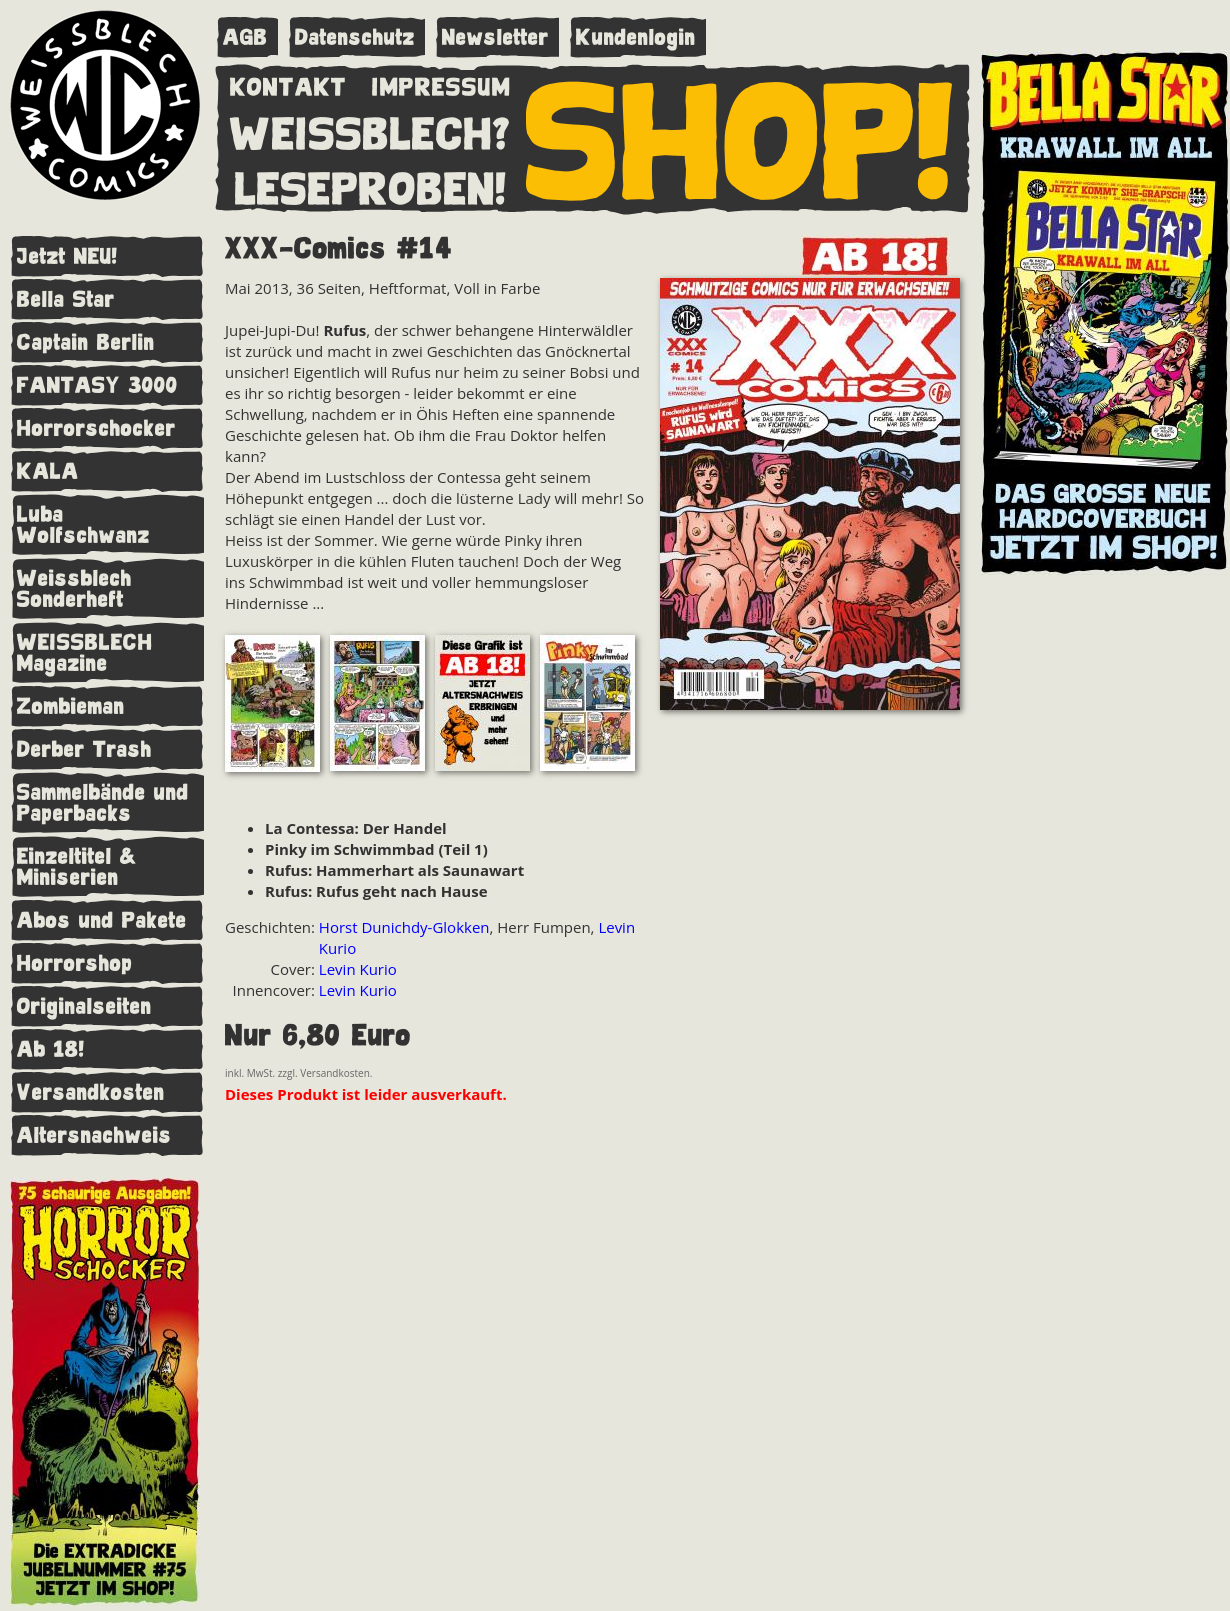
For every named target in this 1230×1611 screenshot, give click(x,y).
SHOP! (740, 137)
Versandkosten (91, 1092)
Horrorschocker (96, 428)
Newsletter (495, 37)
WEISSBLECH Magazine (85, 653)
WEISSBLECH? (370, 130)
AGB (245, 37)
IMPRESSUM (441, 83)
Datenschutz (355, 37)
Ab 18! (51, 1049)
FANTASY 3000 (97, 385)
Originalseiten (84, 1006)
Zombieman (71, 706)
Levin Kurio (358, 969)
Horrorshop (75, 963)
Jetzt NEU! (67, 256)
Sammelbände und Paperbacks (103, 803)
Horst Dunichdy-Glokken (404, 927)
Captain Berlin (86, 342)
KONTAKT (288, 83)
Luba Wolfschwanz (83, 525)
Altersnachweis (94, 1135)
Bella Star (66, 299)
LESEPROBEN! (371, 185)
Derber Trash (84, 749)
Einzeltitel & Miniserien (77, 867)
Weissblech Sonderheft (74, 589)
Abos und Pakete (102, 920)
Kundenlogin (636, 37)
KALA (48, 471)
